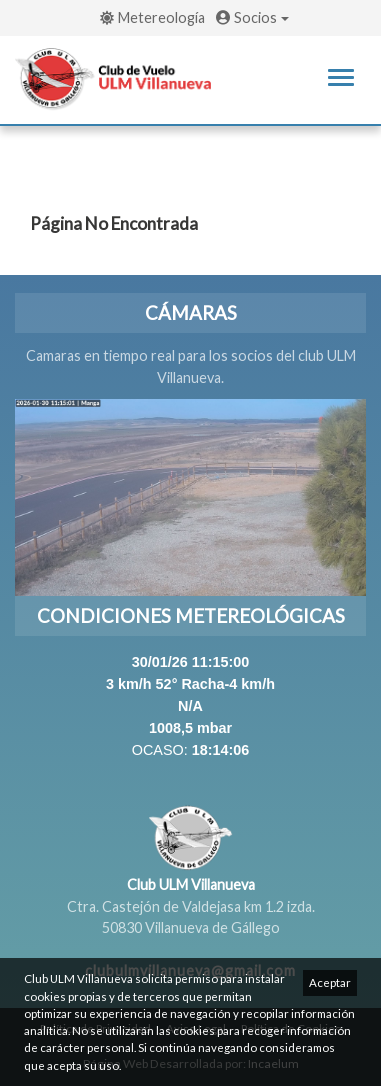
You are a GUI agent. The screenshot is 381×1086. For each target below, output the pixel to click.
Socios (252, 17)
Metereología (152, 17)
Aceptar (330, 982)
